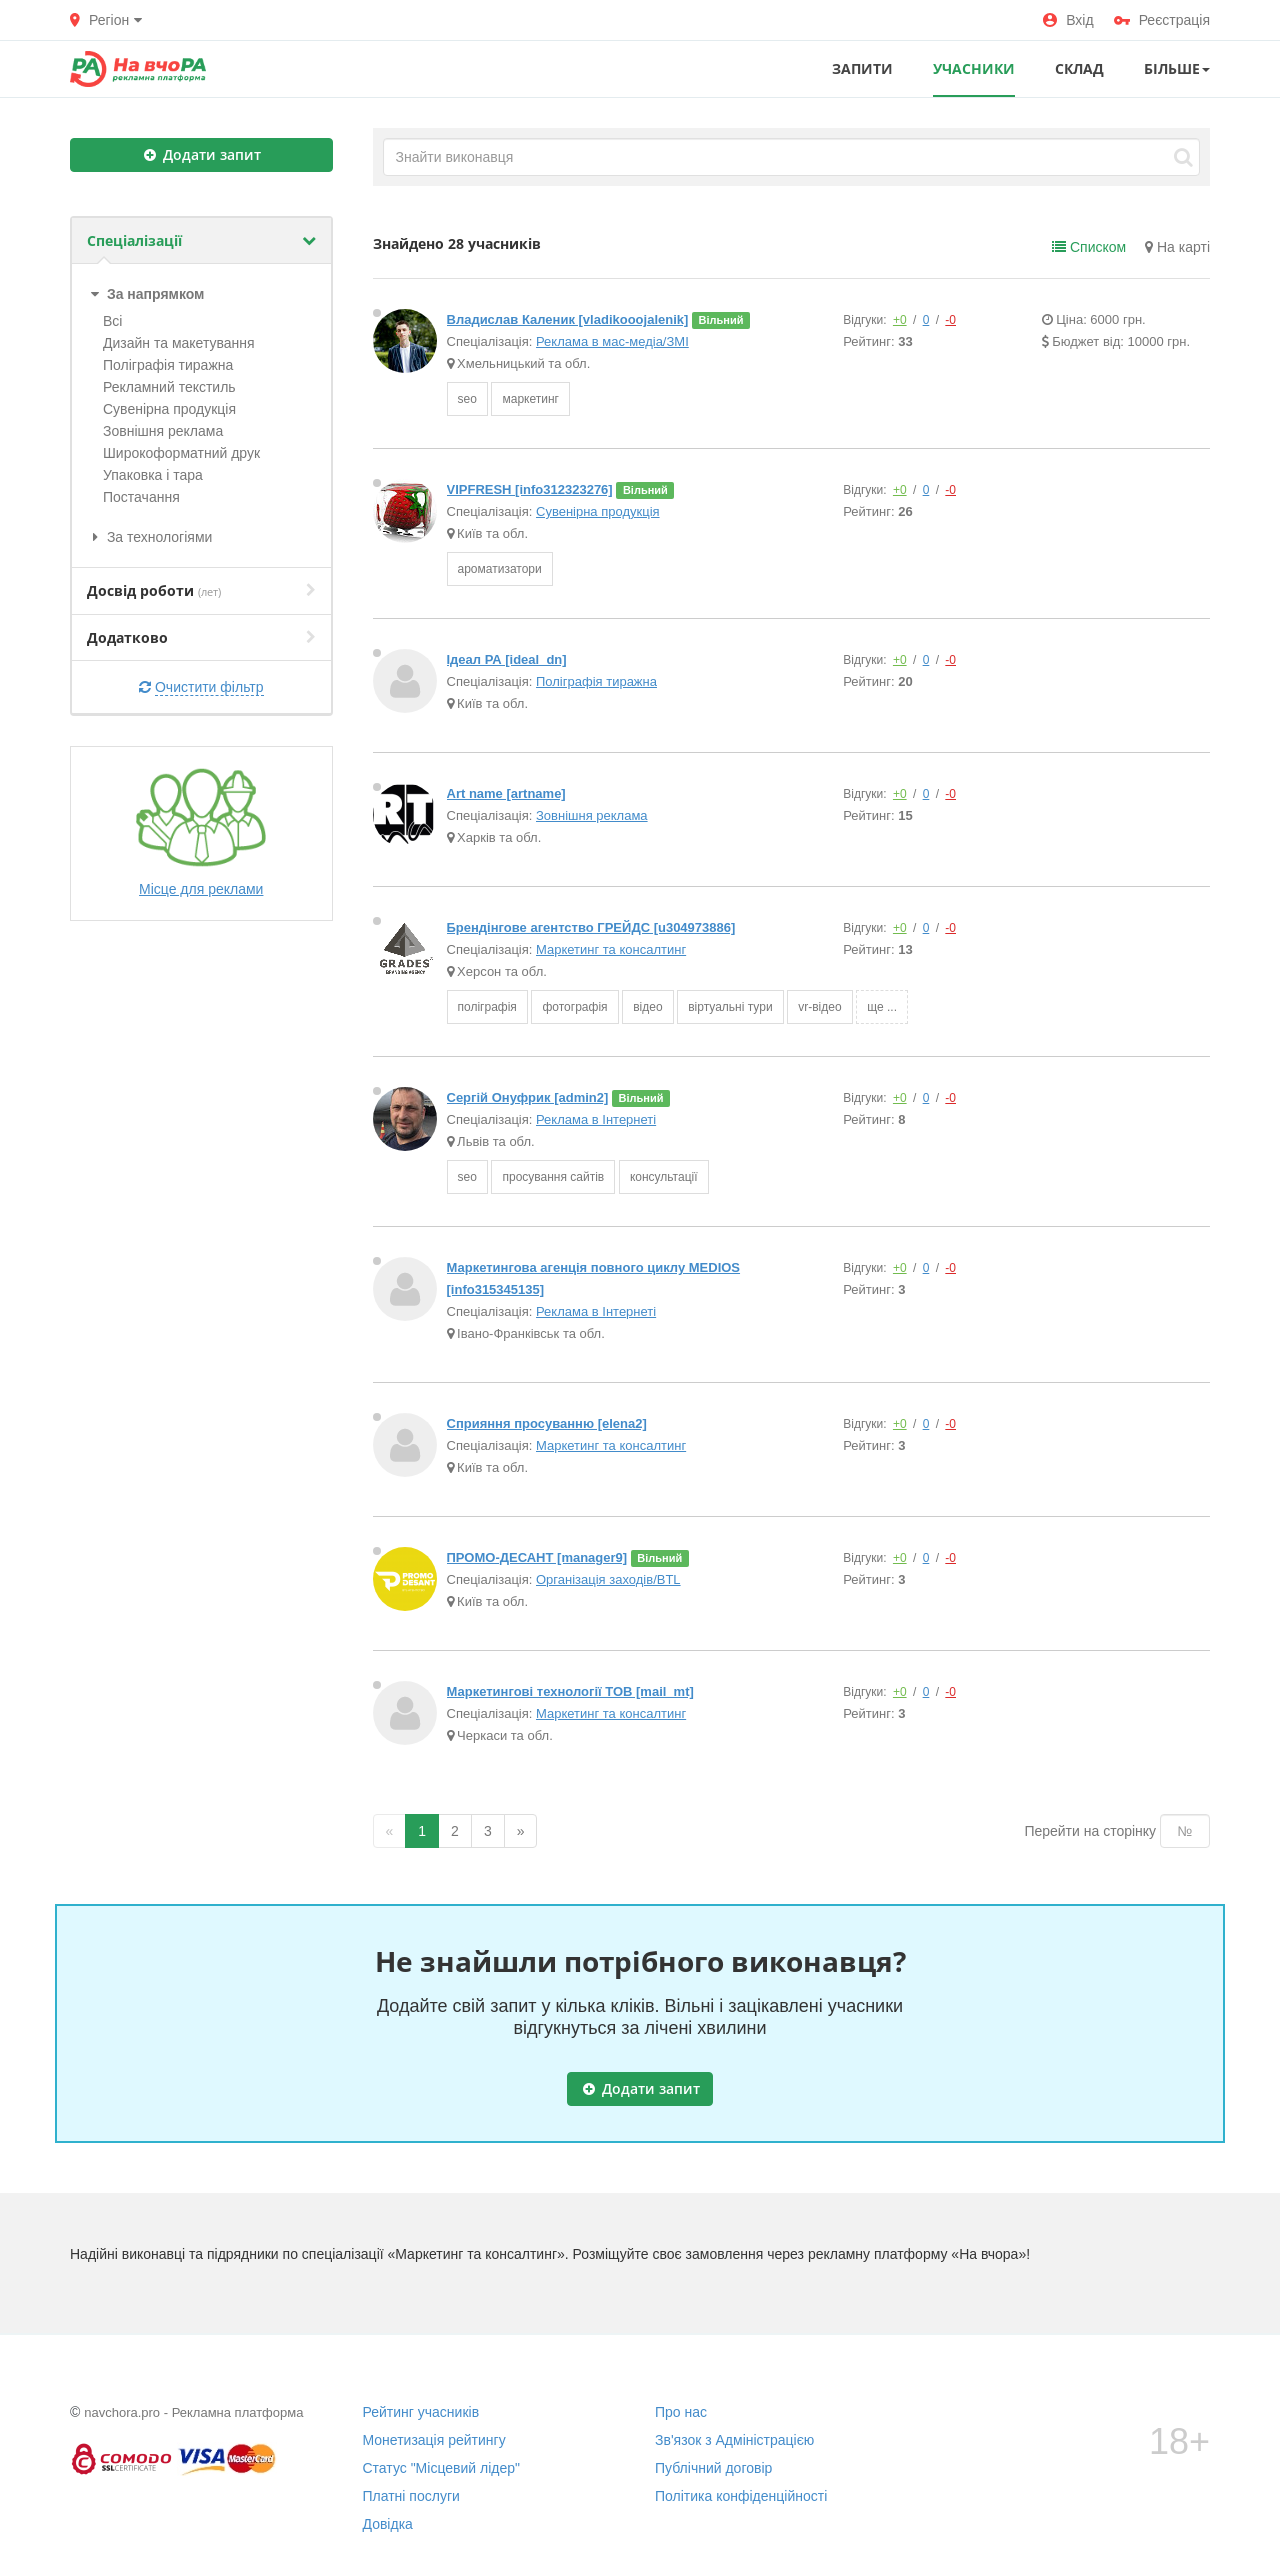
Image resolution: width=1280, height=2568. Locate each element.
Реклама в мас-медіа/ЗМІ (612, 341)
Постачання (141, 497)
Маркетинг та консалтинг (611, 949)
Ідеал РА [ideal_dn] (507, 659)
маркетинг (530, 399)
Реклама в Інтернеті (596, 1119)
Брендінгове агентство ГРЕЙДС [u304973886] (591, 927)
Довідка (388, 2524)
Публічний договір (713, 2468)
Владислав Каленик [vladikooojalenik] (568, 319)
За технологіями (149, 537)
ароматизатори (500, 569)
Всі (112, 321)
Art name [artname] (506, 793)
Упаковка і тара (153, 475)
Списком (1089, 247)
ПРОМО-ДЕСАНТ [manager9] (537, 1557)
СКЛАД (1079, 68)
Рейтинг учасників (421, 2412)
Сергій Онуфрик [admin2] (528, 1097)
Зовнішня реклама (163, 431)
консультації (664, 1177)
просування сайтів (553, 1177)
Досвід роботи (201, 590)
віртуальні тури (730, 1007)
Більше (1177, 68)
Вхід (1068, 20)
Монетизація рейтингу (434, 2440)
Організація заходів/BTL (608, 1579)
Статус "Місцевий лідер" (442, 2468)
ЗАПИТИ (862, 68)
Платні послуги (411, 2496)
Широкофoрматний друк (181, 453)
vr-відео (819, 1007)
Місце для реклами (201, 832)
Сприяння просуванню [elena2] (547, 1423)
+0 (900, 320)
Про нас (681, 2412)
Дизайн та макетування (179, 343)
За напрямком (145, 294)
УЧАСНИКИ (974, 68)
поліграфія (487, 1007)
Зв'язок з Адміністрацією (734, 2440)
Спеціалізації (201, 240)
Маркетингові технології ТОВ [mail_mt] (570, 1691)
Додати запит (202, 154)
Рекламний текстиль (169, 387)
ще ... (882, 1007)
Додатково (201, 637)
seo (467, 399)
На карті (1177, 247)
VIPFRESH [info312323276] (530, 489)
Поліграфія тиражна (168, 365)
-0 (950, 320)
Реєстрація (1162, 20)
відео (647, 1007)
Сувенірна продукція (169, 409)
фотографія (574, 1007)
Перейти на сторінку (1090, 1831)
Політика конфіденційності (741, 2496)
